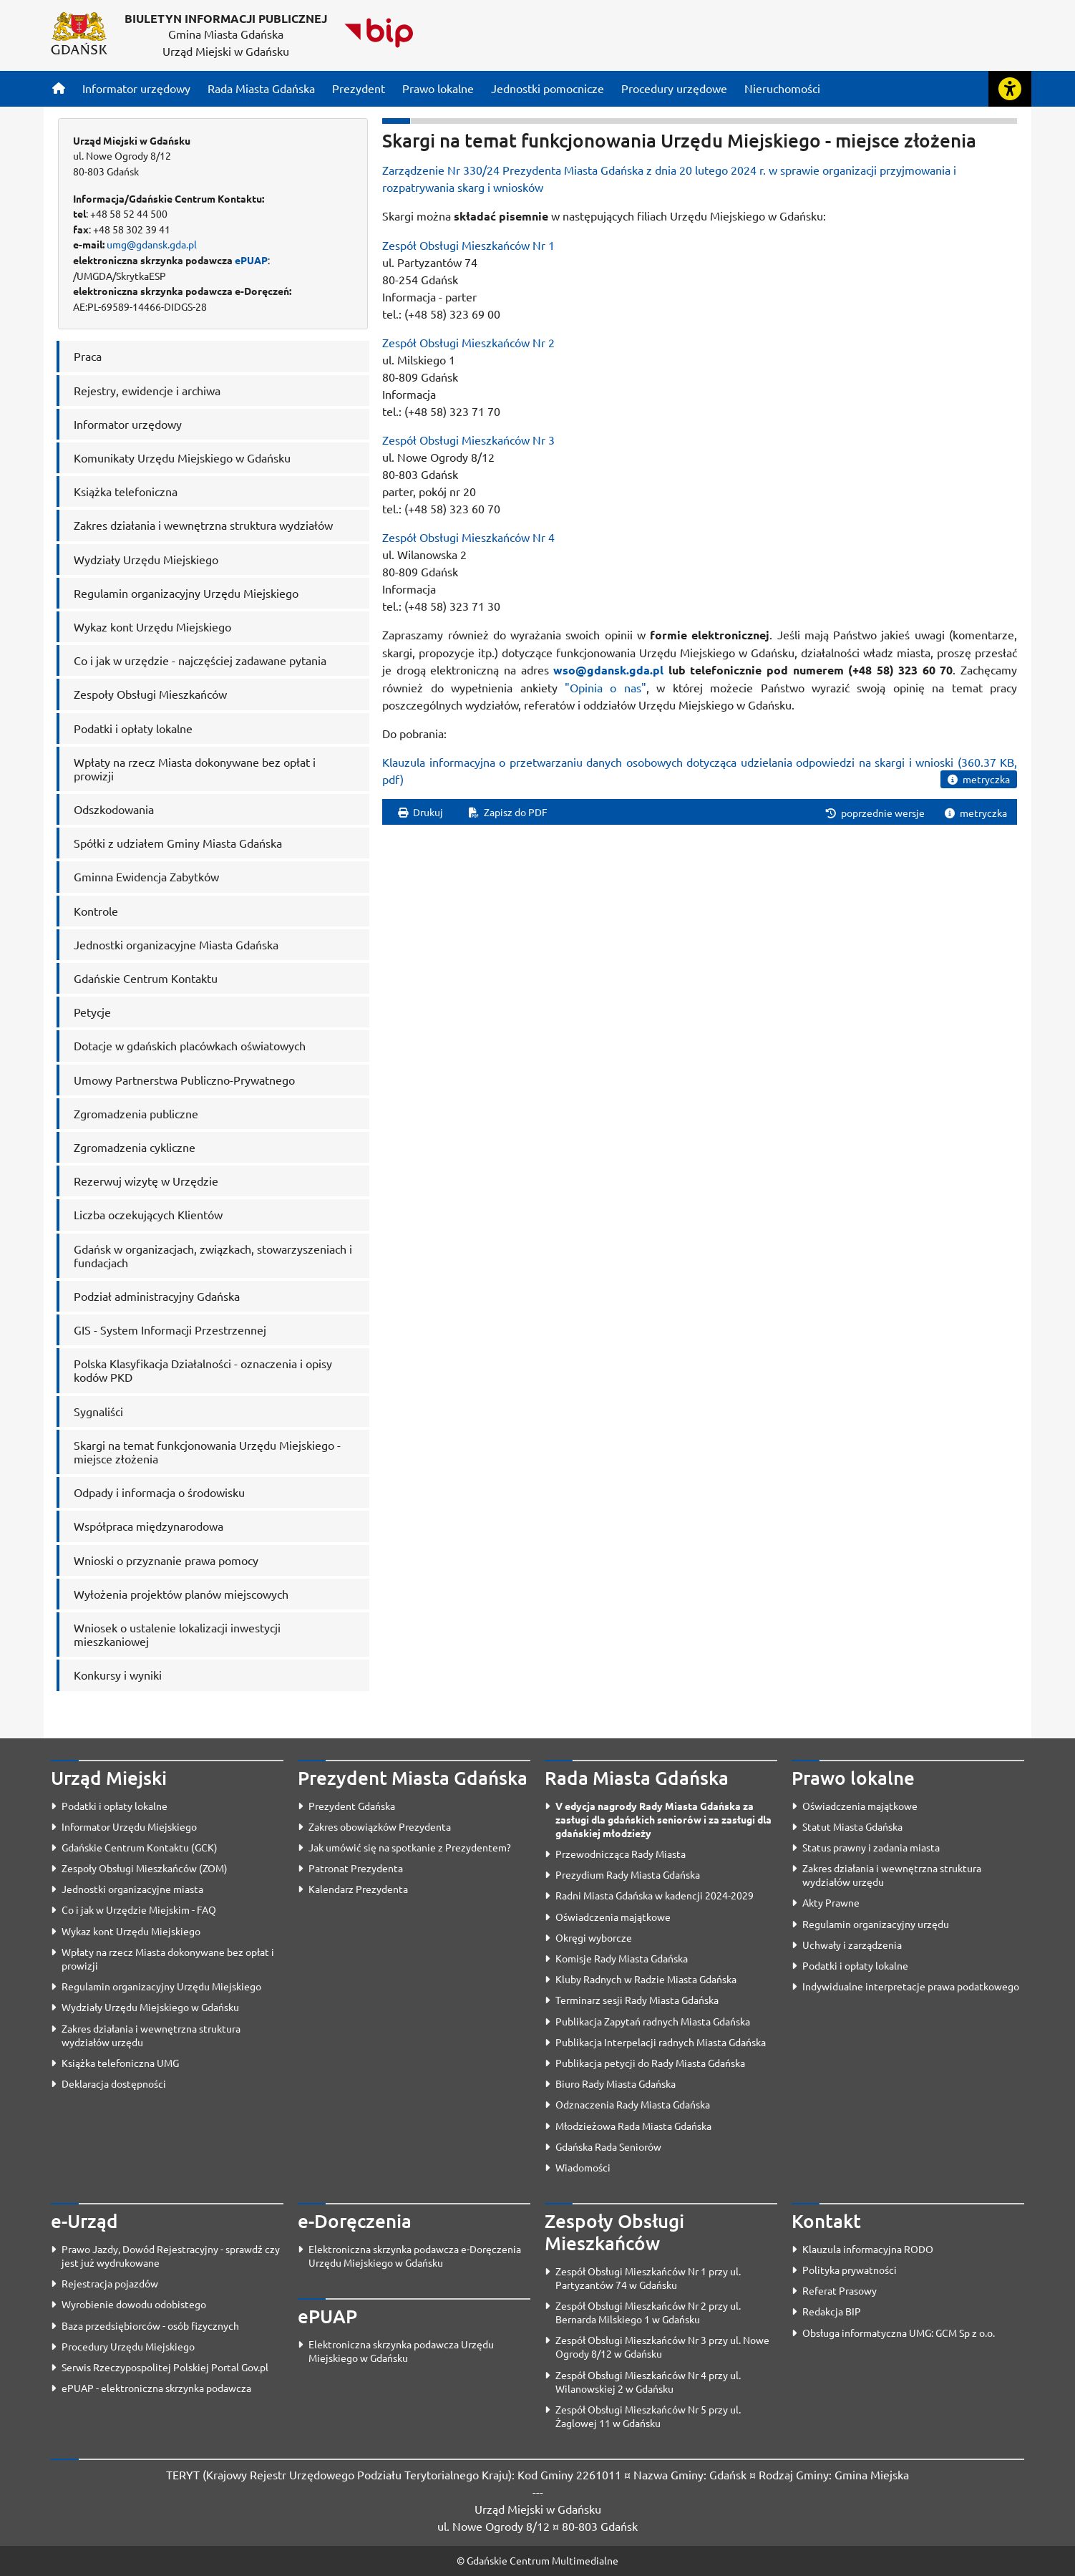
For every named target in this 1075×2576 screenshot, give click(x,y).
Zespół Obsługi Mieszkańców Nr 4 (468, 537)
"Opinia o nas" (605, 687)
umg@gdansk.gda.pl (152, 244)
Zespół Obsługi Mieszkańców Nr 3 (468, 439)
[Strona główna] (59, 88)
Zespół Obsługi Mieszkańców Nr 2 (468, 342)
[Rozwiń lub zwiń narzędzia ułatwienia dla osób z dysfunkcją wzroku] (1009, 89)
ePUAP (251, 259)
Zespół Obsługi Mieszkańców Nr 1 (468, 245)
